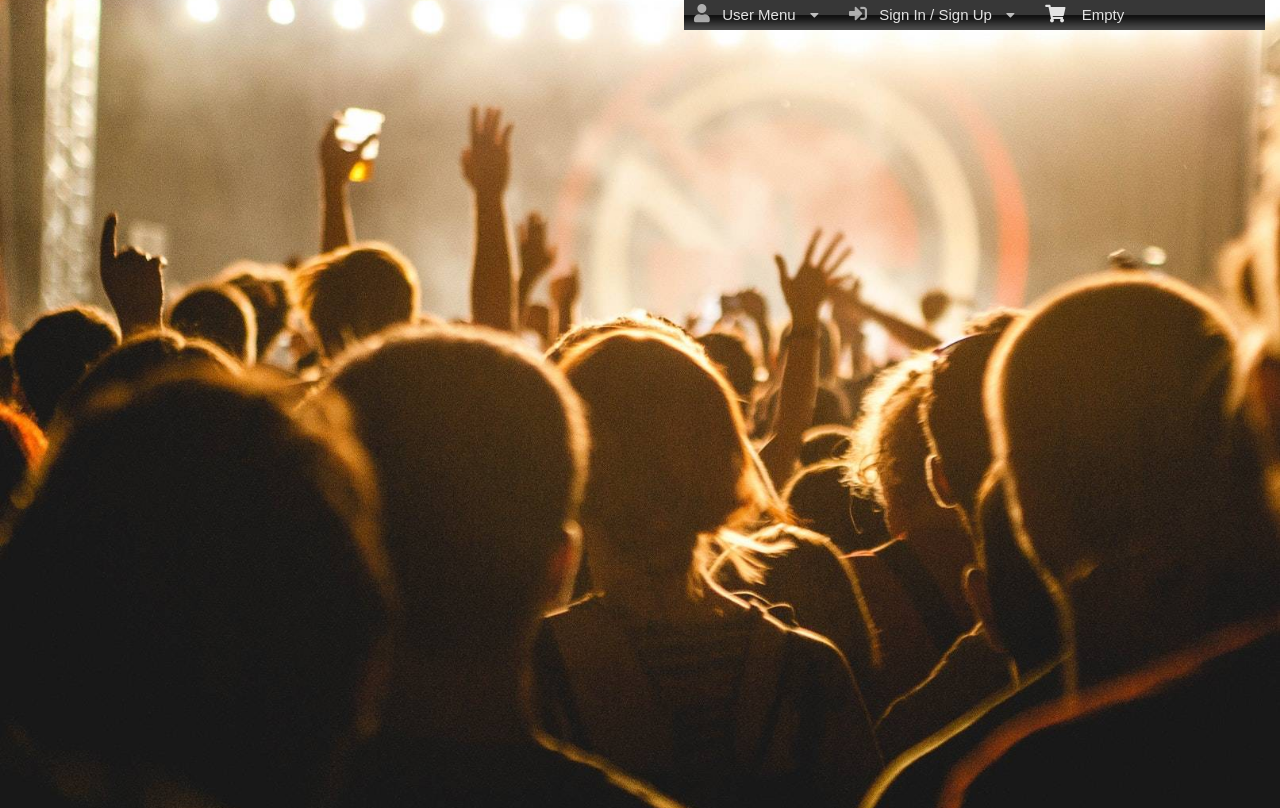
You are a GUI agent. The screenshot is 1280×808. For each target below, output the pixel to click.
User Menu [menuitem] (756, 14)
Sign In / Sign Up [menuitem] (932, 14)
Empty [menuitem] (1084, 13)
